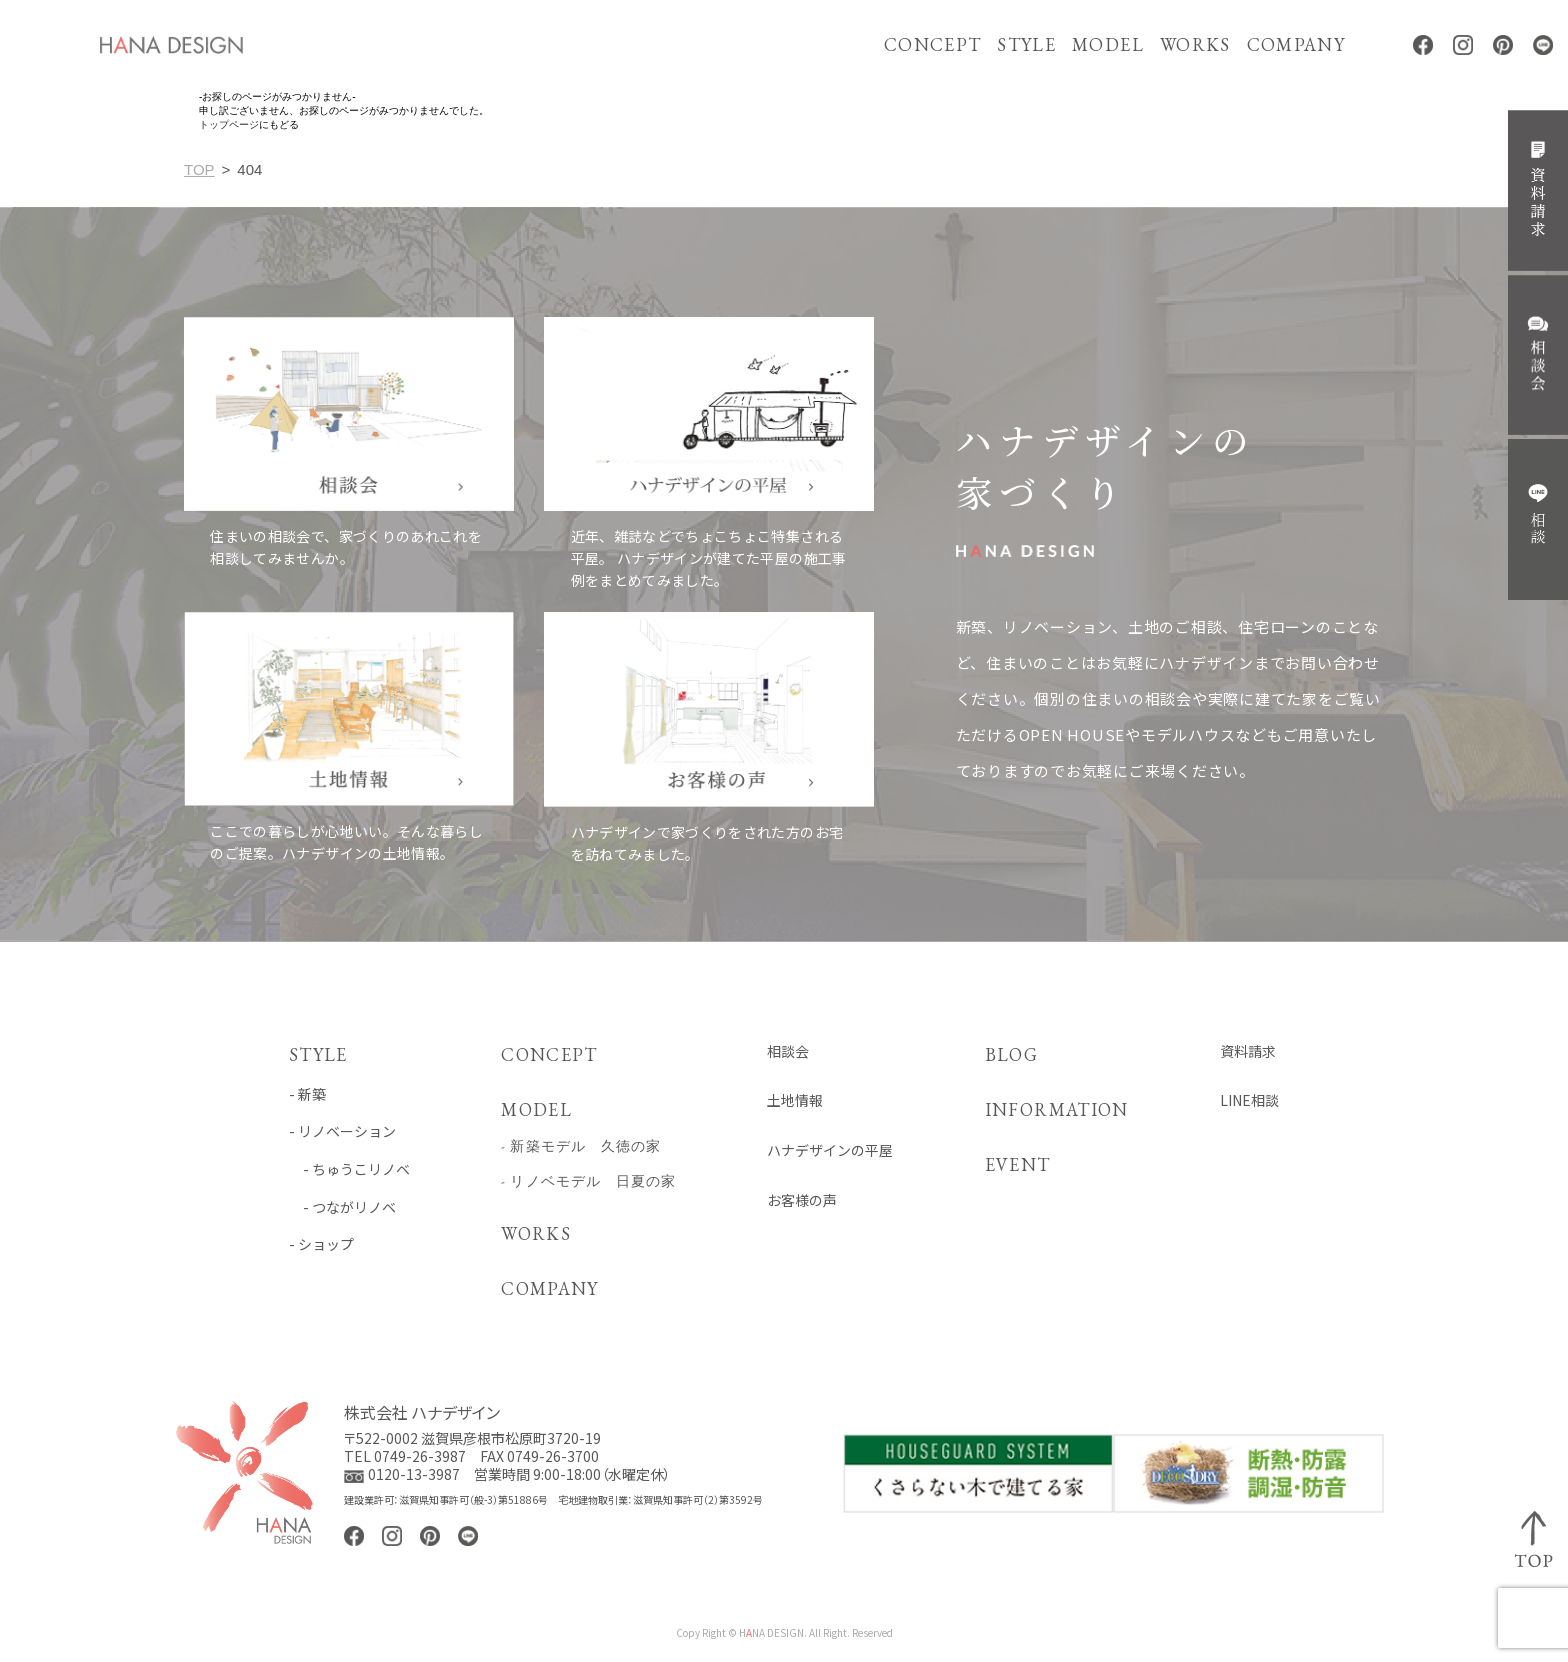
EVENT (1016, 1164)
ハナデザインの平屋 (829, 1150)
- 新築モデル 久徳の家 (581, 1146)
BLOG (1010, 1054)
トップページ (229, 124)
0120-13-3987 (414, 1475)
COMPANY (1296, 45)
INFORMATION (1056, 1109)
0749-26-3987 (420, 1456)
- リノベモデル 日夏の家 (588, 1181)
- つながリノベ (342, 1207)
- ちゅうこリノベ (349, 1169)
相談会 (787, 1051)
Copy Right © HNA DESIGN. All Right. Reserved (784, 1634)
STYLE (1026, 45)
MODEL (1108, 45)
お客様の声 (801, 1200)
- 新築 (307, 1094)
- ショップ (321, 1244)
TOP (199, 169)
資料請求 (1248, 1051)
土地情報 (794, 1100)
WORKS (1195, 45)
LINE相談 (1249, 1100)
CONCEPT (932, 45)
